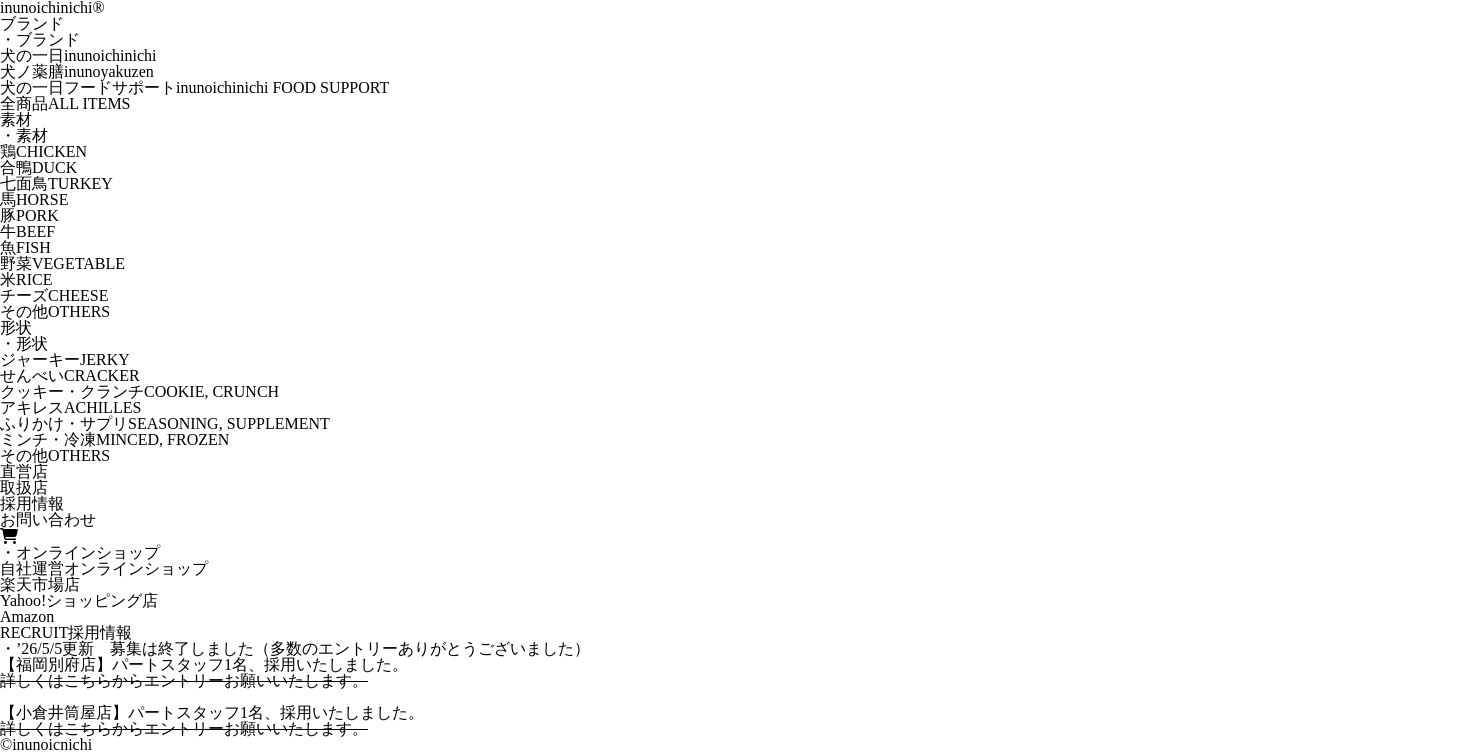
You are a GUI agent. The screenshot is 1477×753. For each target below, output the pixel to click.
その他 (55, 311)
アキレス (70, 407)
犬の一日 (78, 55)
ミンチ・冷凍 (114, 439)
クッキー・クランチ (139, 391)
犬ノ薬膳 (77, 71)
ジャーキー (65, 359)
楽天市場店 (40, 584)
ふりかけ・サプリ (165, 423)
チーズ (54, 295)
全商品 (65, 103)
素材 (16, 119)
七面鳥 (56, 183)
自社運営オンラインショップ (104, 568)
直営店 (24, 471)
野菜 (62, 263)
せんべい (70, 375)
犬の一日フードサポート (194, 87)
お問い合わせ (48, 519)
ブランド (32, 23)
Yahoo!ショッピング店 (79, 600)
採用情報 (32, 503)
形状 (16, 327)
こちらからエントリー (144, 680)
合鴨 (38, 167)
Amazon (27, 616)
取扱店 (24, 487)
